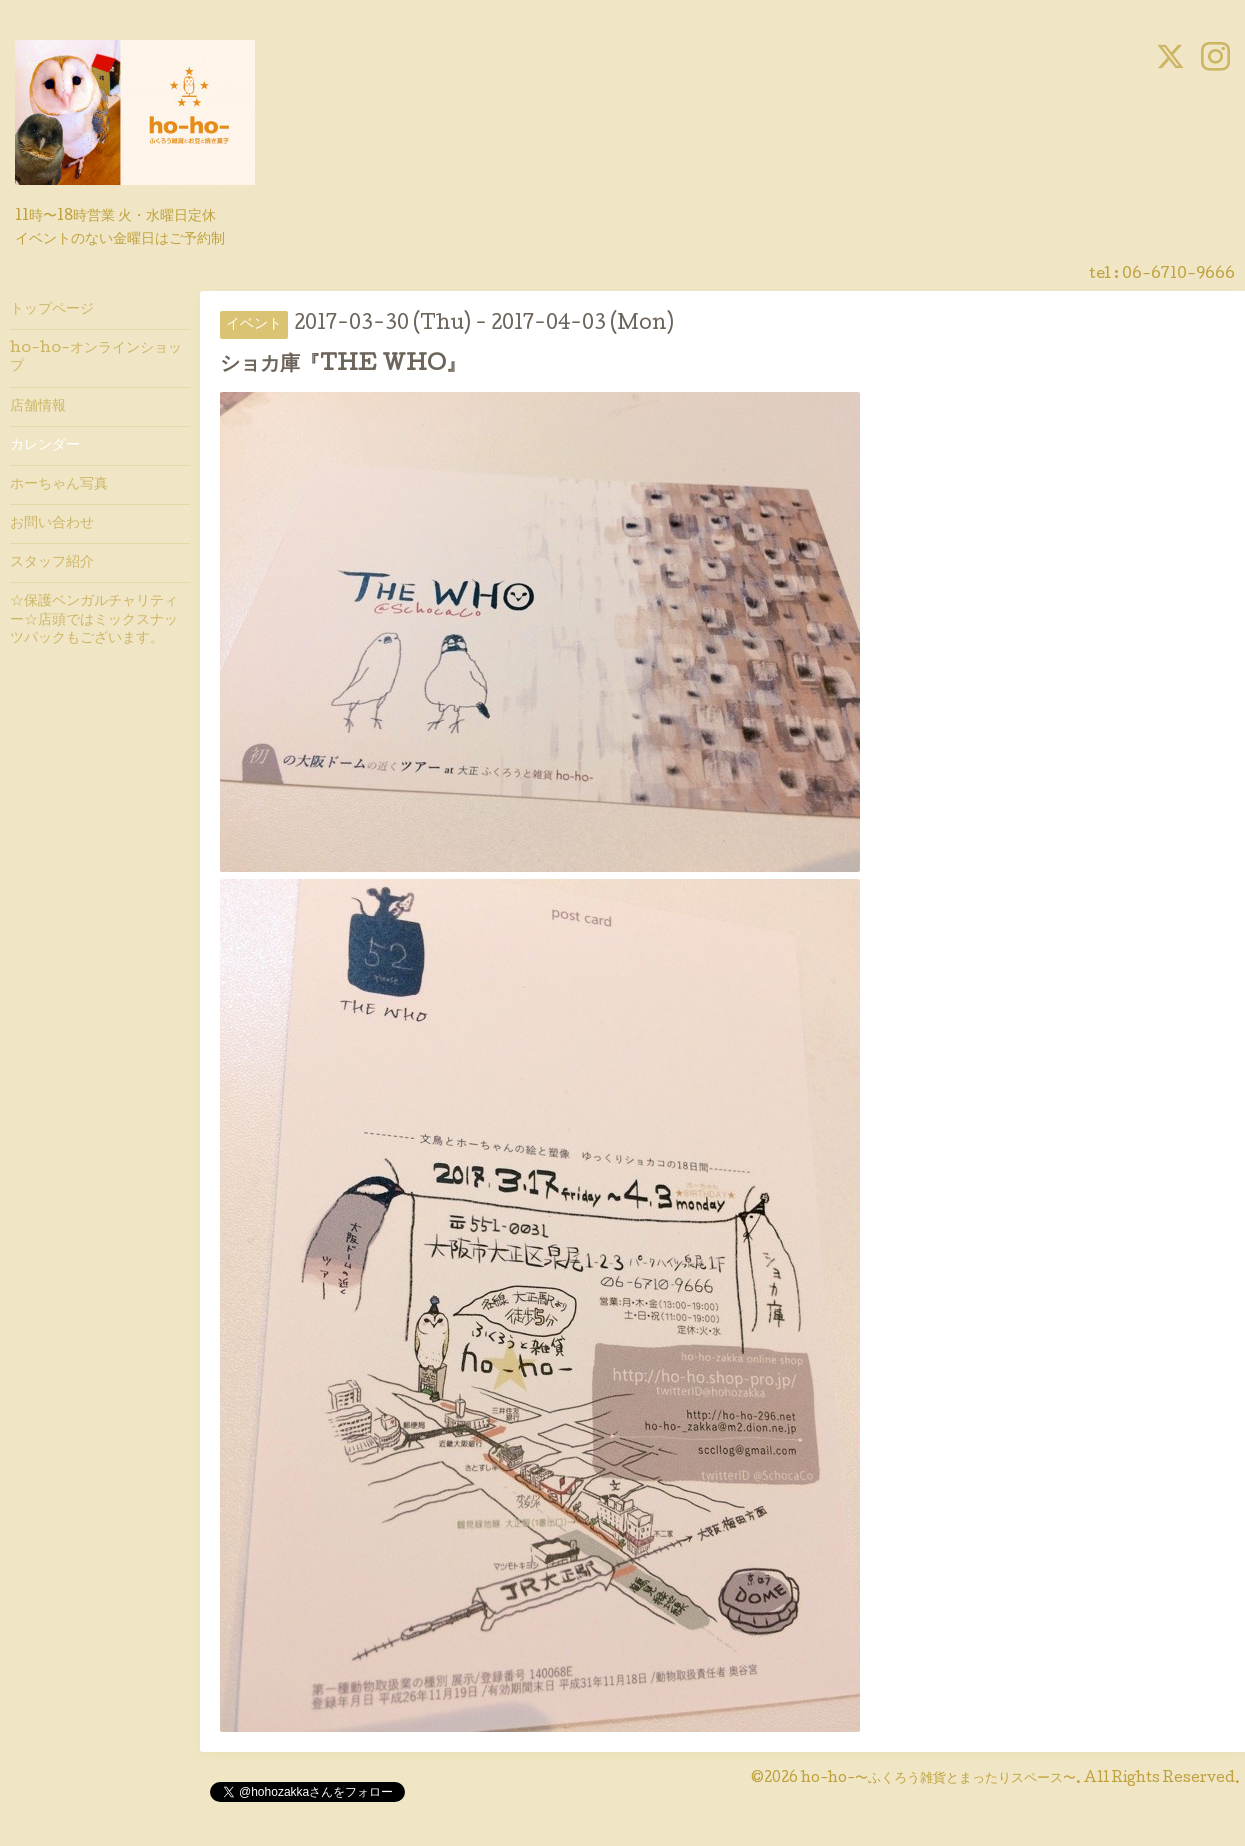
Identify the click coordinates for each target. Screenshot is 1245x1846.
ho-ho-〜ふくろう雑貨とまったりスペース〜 (938, 1779)
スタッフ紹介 (52, 563)
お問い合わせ (52, 524)
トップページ (52, 310)
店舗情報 (38, 407)
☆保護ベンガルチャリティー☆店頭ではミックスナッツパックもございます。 (94, 620)
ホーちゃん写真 (59, 485)
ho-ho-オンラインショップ (96, 358)
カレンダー (45, 446)
